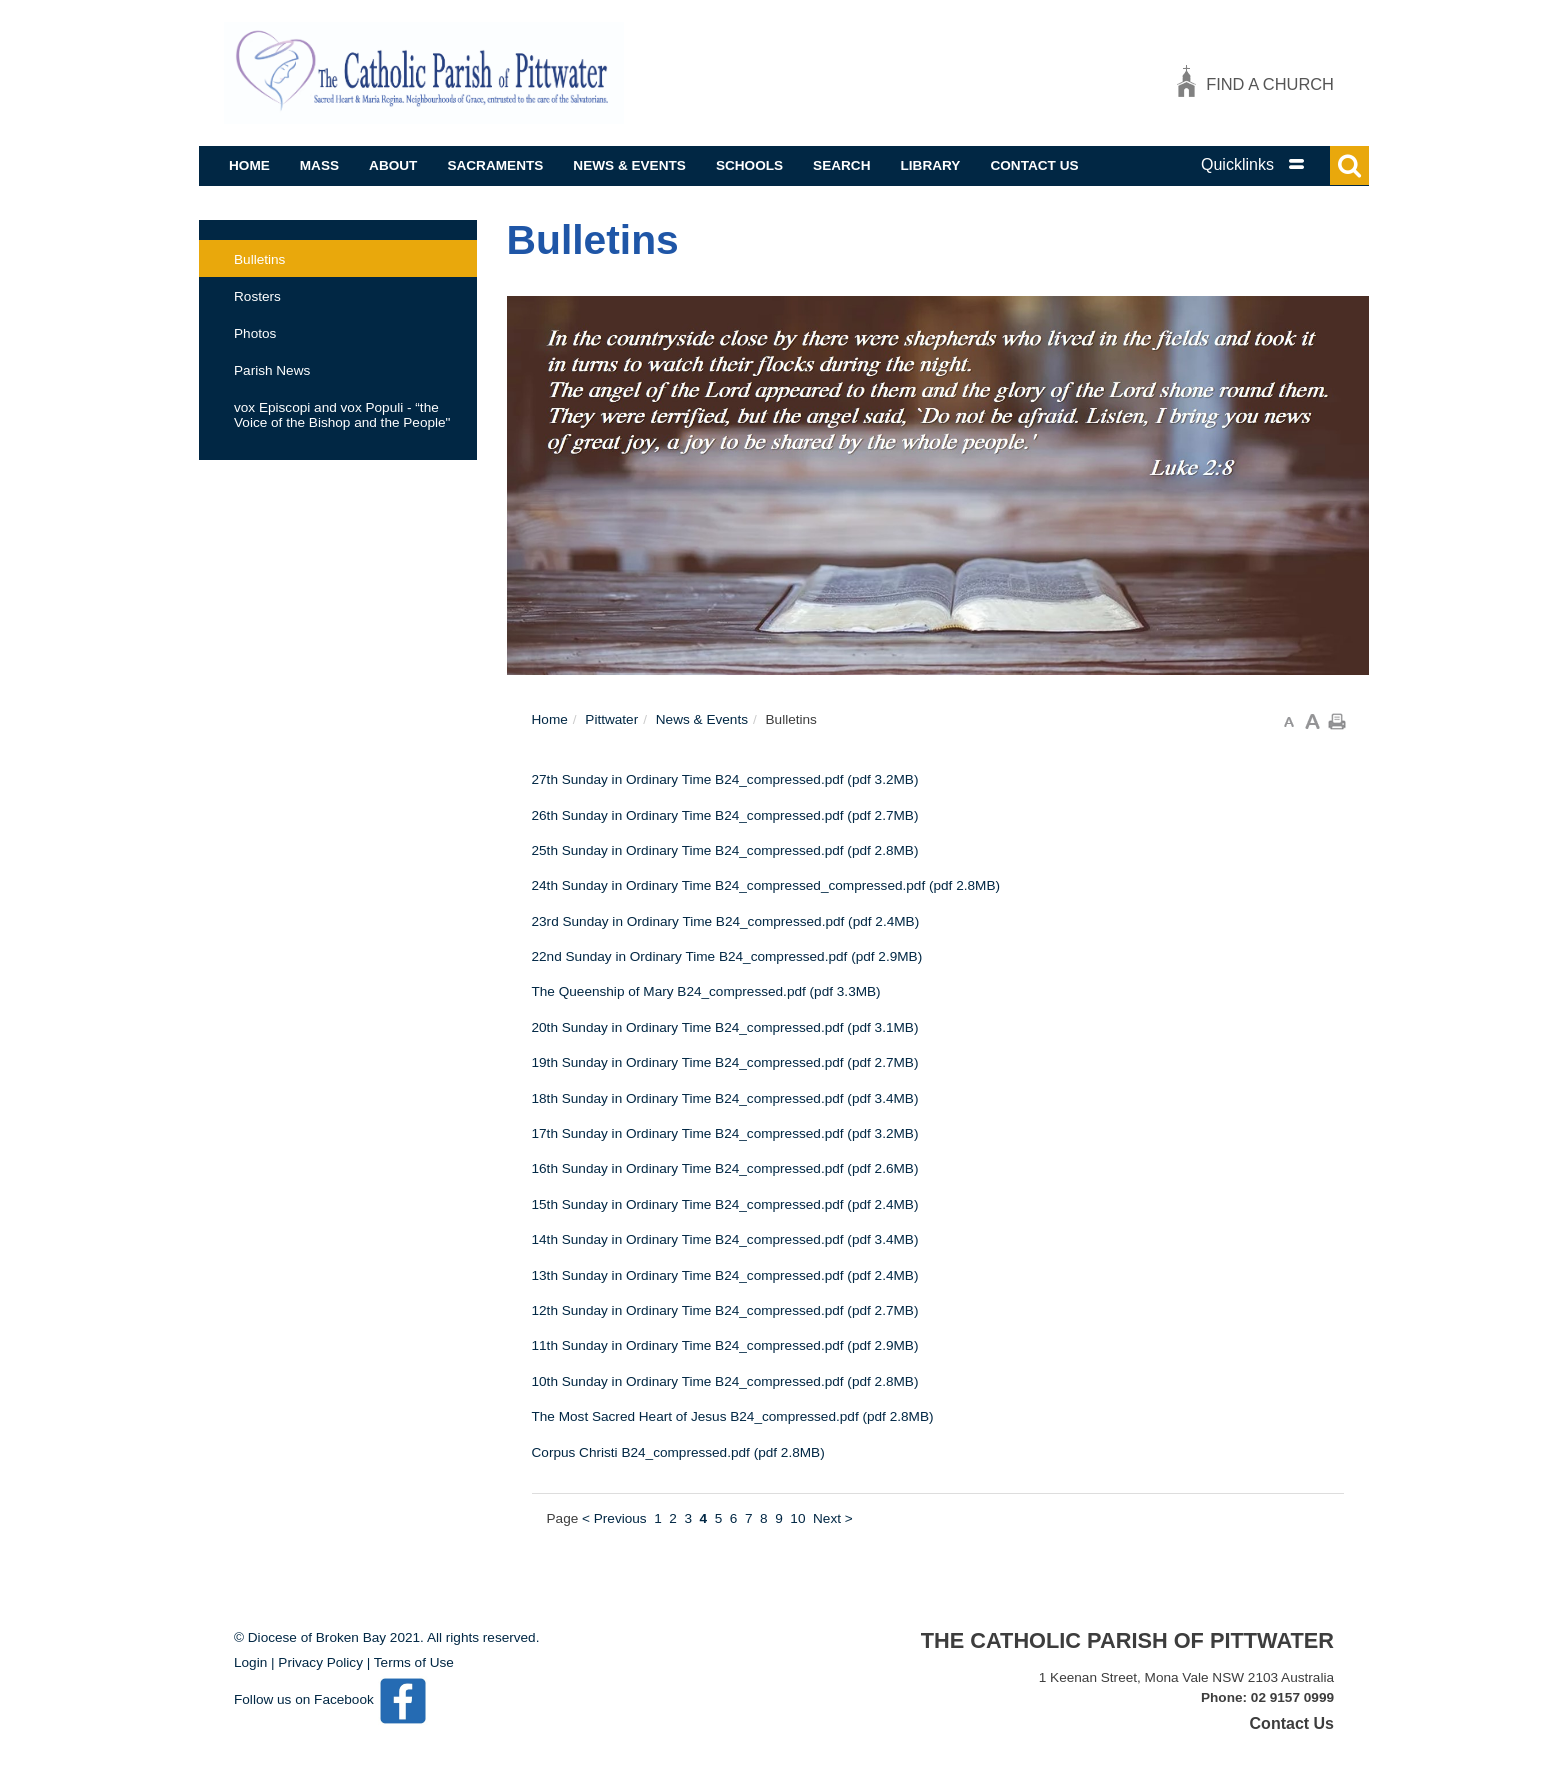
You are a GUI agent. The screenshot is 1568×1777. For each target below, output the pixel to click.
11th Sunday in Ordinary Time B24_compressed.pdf (725, 1345)
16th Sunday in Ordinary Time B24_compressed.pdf (725, 1168)
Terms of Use (414, 1662)
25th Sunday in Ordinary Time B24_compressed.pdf (725, 850)
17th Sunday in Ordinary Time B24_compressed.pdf (725, 1133)
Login (250, 1662)
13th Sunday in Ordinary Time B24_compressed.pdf (725, 1275)
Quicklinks (1237, 164)
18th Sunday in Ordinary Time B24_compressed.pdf (725, 1098)
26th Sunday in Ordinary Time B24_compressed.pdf (725, 815)
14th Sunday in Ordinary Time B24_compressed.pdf (725, 1239)
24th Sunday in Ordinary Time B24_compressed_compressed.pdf (766, 885)
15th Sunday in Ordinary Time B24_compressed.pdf (725, 1204)
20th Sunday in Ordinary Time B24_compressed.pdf (725, 1027)
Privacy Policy (320, 1662)
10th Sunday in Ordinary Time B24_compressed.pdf (725, 1381)
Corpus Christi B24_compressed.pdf (678, 1452)
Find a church (1270, 84)
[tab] (1274, 164)
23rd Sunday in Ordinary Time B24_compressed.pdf (726, 921)
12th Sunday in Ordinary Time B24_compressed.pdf (725, 1310)
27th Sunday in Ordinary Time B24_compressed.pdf (725, 779)
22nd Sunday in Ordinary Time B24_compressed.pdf (727, 956)
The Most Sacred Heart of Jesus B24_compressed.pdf (733, 1416)
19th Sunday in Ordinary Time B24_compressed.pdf (725, 1062)
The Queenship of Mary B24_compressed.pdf (706, 991)
